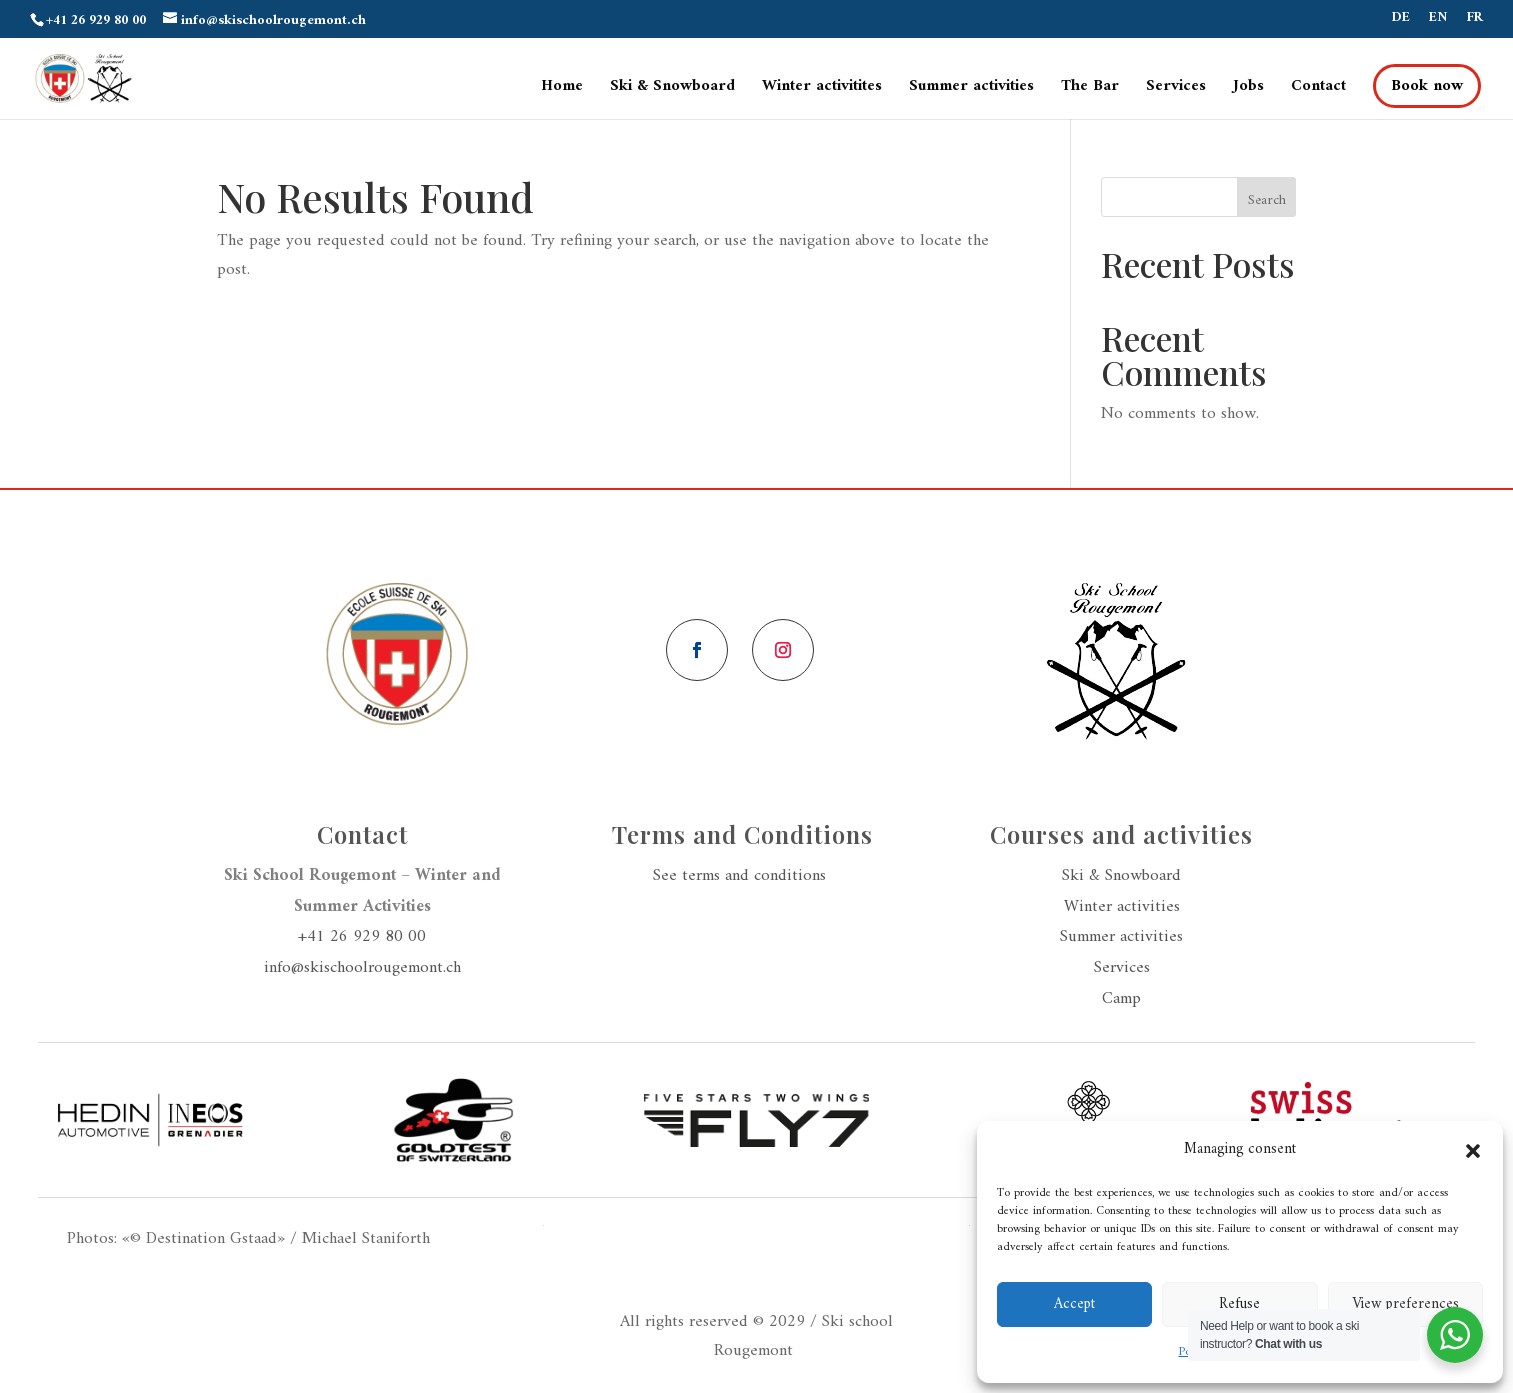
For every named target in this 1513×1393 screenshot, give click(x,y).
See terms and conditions (742, 876)
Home (562, 89)
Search (1267, 200)
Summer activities (971, 89)
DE (1401, 20)
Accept (1074, 1304)
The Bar (1090, 89)
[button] (1473, 1151)
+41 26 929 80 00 (362, 937)
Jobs (1248, 89)
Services (1176, 89)
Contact (1318, 89)
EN (1438, 20)
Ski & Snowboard (672, 89)
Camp (1121, 999)
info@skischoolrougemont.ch (362, 968)
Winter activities (1122, 907)
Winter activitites (822, 89)
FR (1475, 20)
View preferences (1405, 1304)
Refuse (1239, 1304)
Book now (1427, 86)
